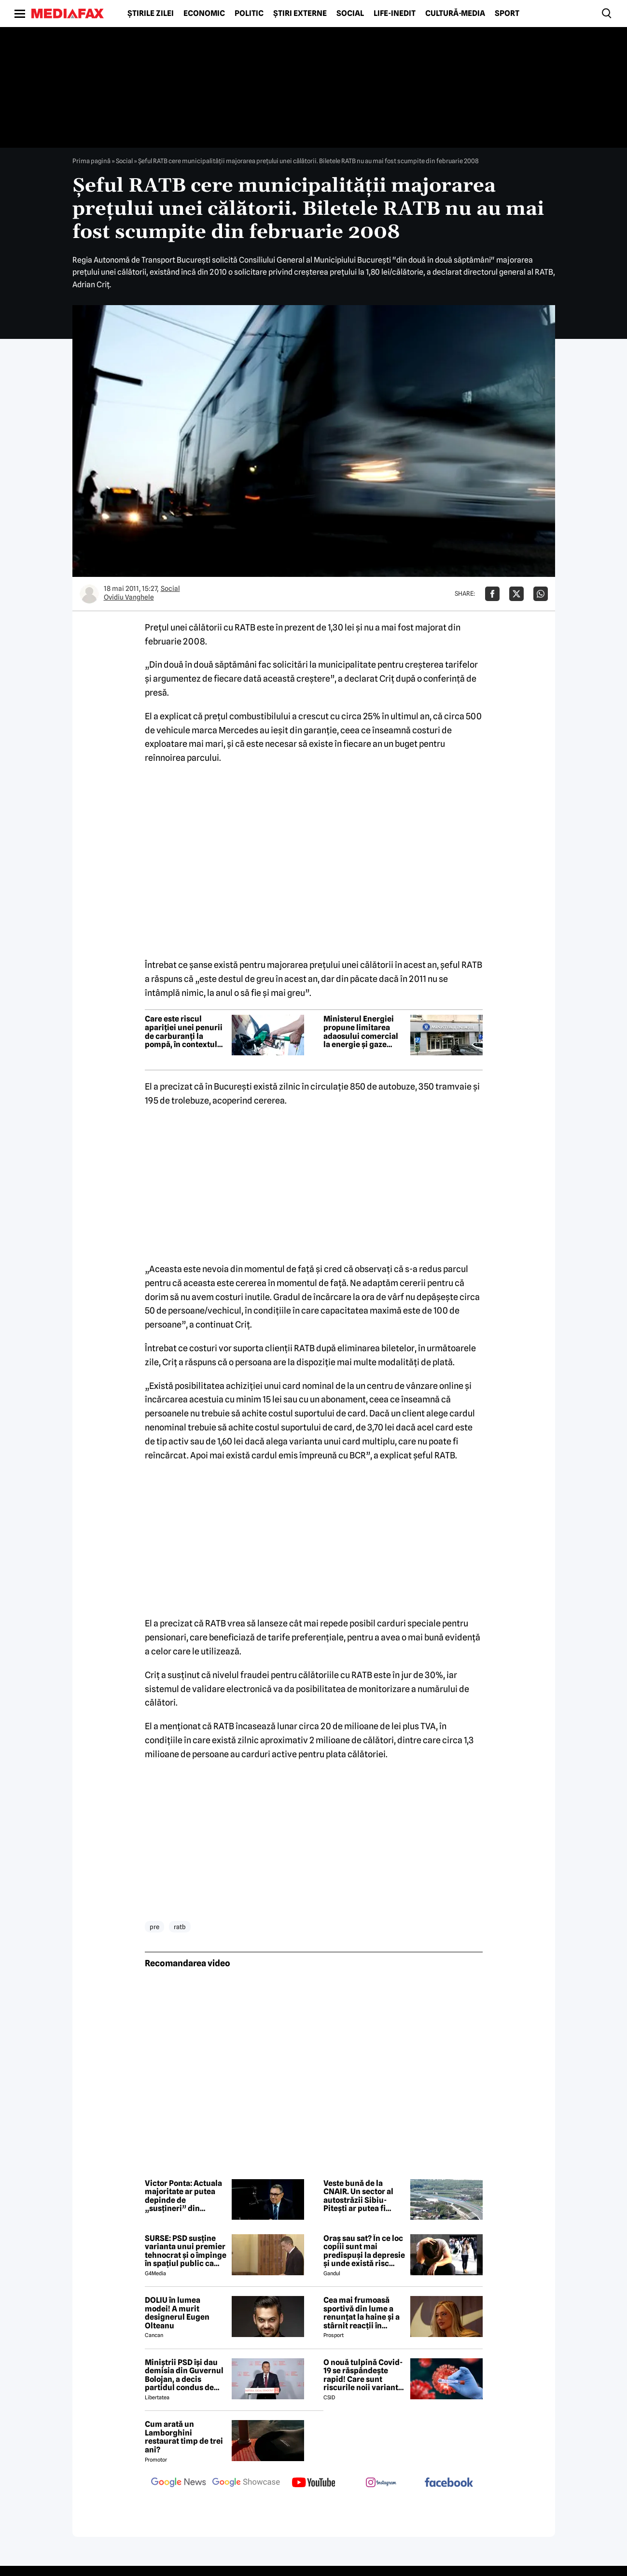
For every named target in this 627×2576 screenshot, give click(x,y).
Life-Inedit (395, 13)
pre (154, 1927)
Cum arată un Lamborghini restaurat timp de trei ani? (184, 2437)
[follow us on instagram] (381, 2483)
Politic (249, 13)
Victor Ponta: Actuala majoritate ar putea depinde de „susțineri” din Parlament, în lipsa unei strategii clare (183, 2196)
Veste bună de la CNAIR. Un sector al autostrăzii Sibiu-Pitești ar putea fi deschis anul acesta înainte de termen (359, 2196)
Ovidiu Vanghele (129, 597)
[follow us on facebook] (449, 2483)
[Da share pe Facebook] (492, 594)
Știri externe (300, 13)
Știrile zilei (150, 13)
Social (350, 13)
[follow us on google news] (178, 2483)
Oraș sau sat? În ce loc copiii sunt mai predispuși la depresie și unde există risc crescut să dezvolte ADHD (364, 2251)
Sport (507, 13)
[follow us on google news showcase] (246, 2483)
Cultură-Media (455, 13)
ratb (180, 1927)
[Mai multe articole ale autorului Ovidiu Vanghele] (89, 593)
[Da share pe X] (516, 594)
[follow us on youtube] (314, 2483)
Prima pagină (91, 161)
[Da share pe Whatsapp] (540, 594)
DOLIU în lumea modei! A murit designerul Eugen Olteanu (177, 2313)
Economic (204, 13)
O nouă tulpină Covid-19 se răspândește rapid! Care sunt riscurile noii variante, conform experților (363, 2375)
